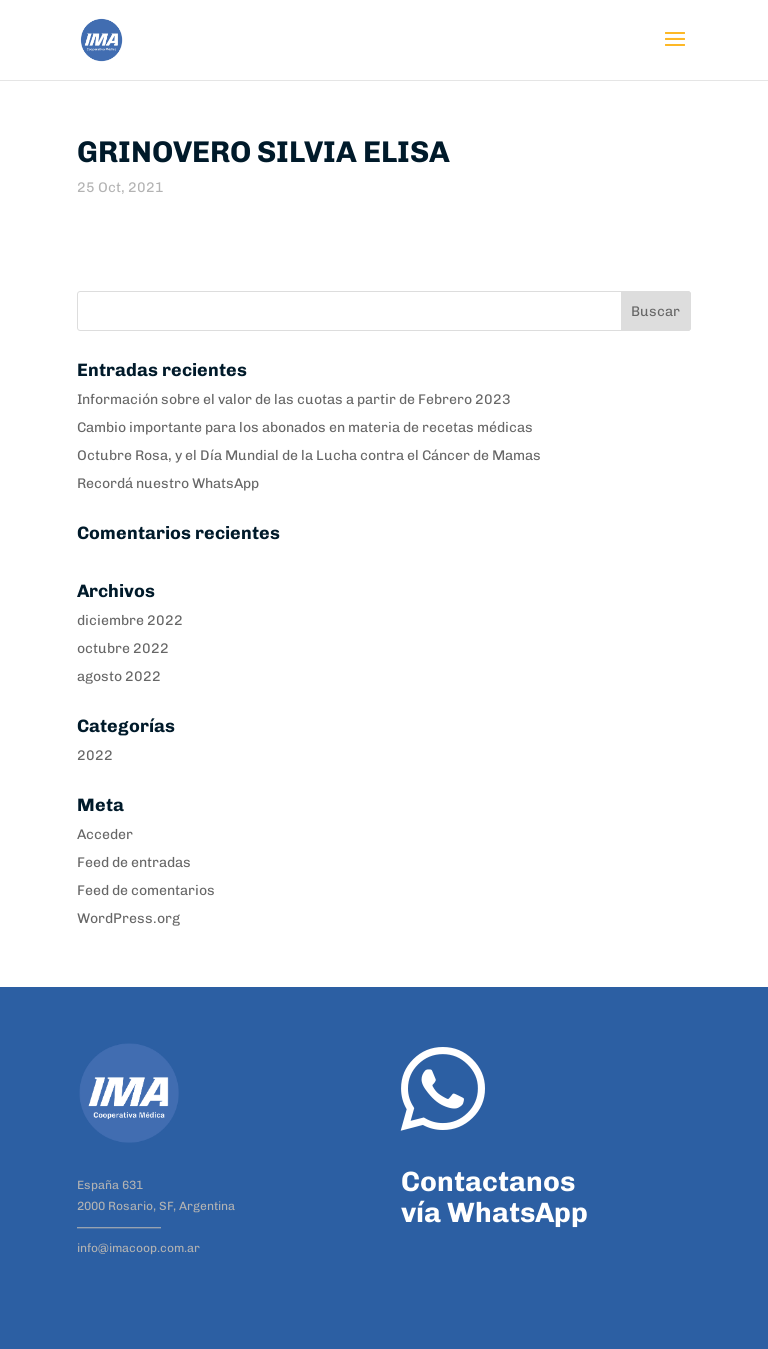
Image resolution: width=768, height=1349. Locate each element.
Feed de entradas (134, 862)
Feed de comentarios (146, 890)
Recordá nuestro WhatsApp (168, 483)
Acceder (105, 834)
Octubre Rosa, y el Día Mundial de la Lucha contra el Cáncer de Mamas (309, 455)
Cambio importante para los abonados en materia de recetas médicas (305, 427)
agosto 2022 (119, 676)
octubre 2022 (123, 648)
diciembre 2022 (130, 620)
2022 (95, 755)
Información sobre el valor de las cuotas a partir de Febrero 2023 (294, 399)
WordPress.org (128, 918)
